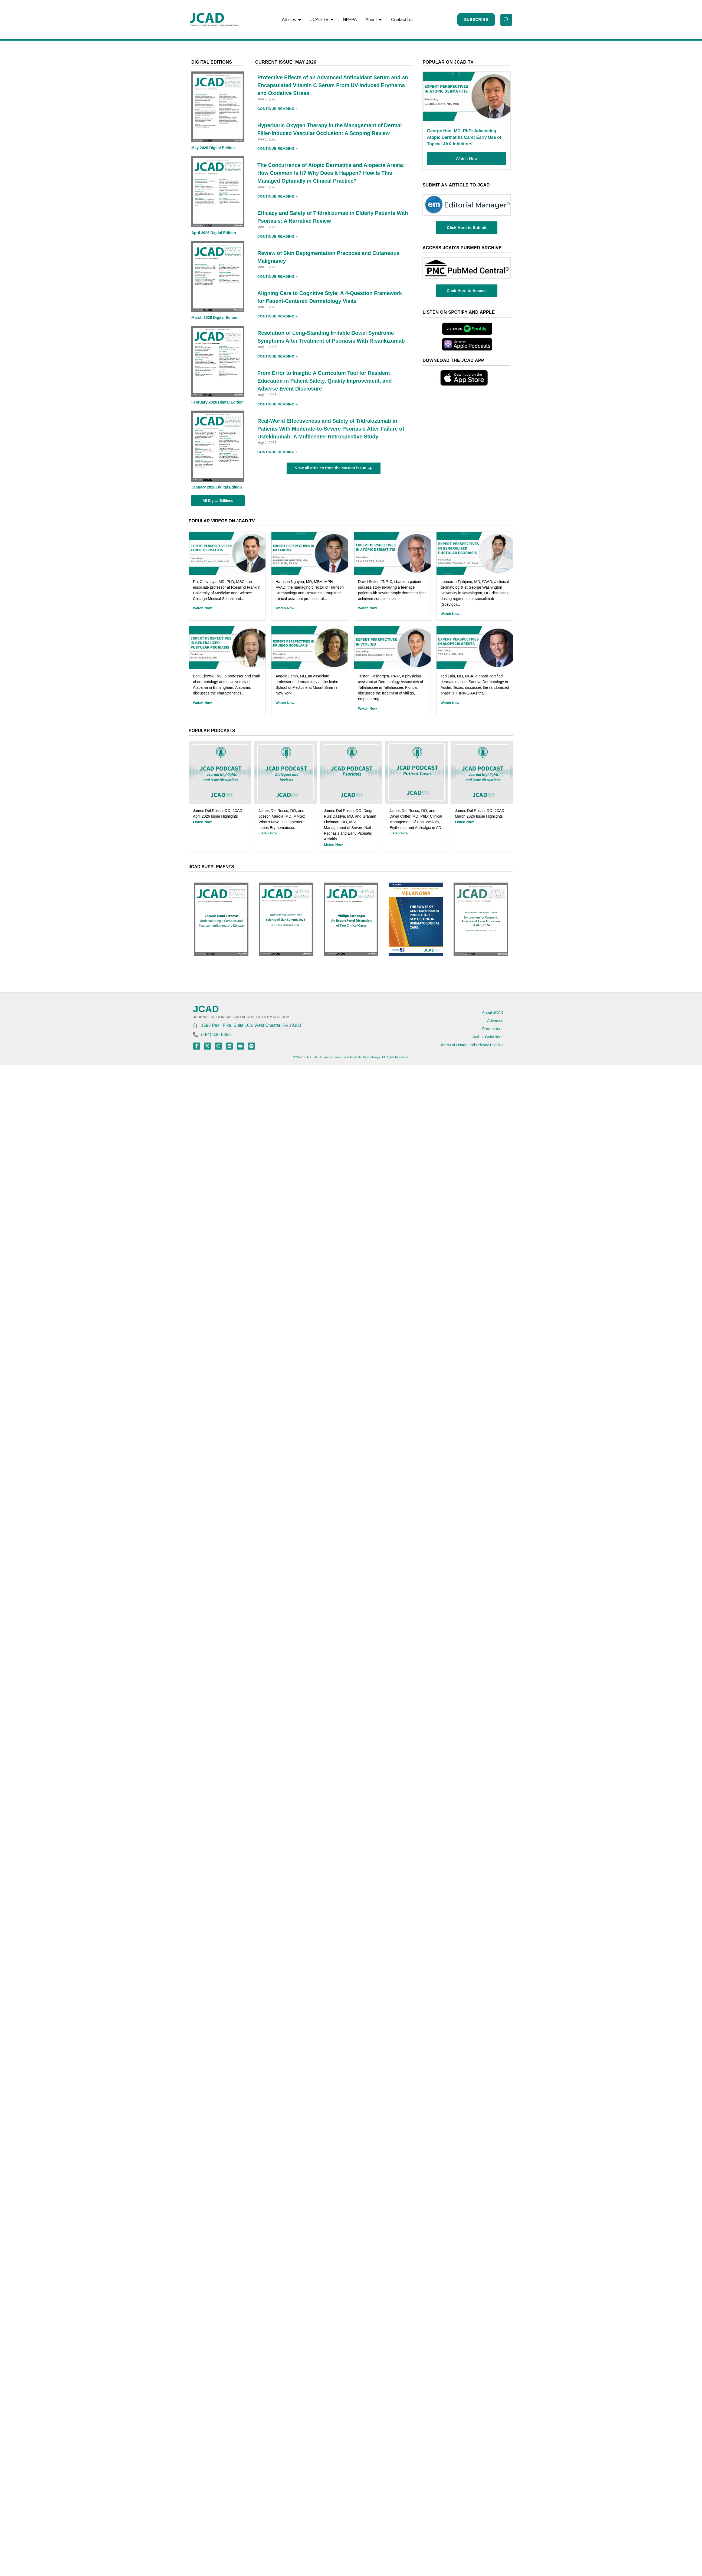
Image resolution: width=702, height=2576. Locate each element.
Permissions (492, 1029)
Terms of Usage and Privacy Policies (471, 1045)
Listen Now (202, 822)
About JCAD (492, 1012)
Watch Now (202, 608)
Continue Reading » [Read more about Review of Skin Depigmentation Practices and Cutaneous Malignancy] (277, 276)
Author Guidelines (488, 1037)
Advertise (495, 1020)
